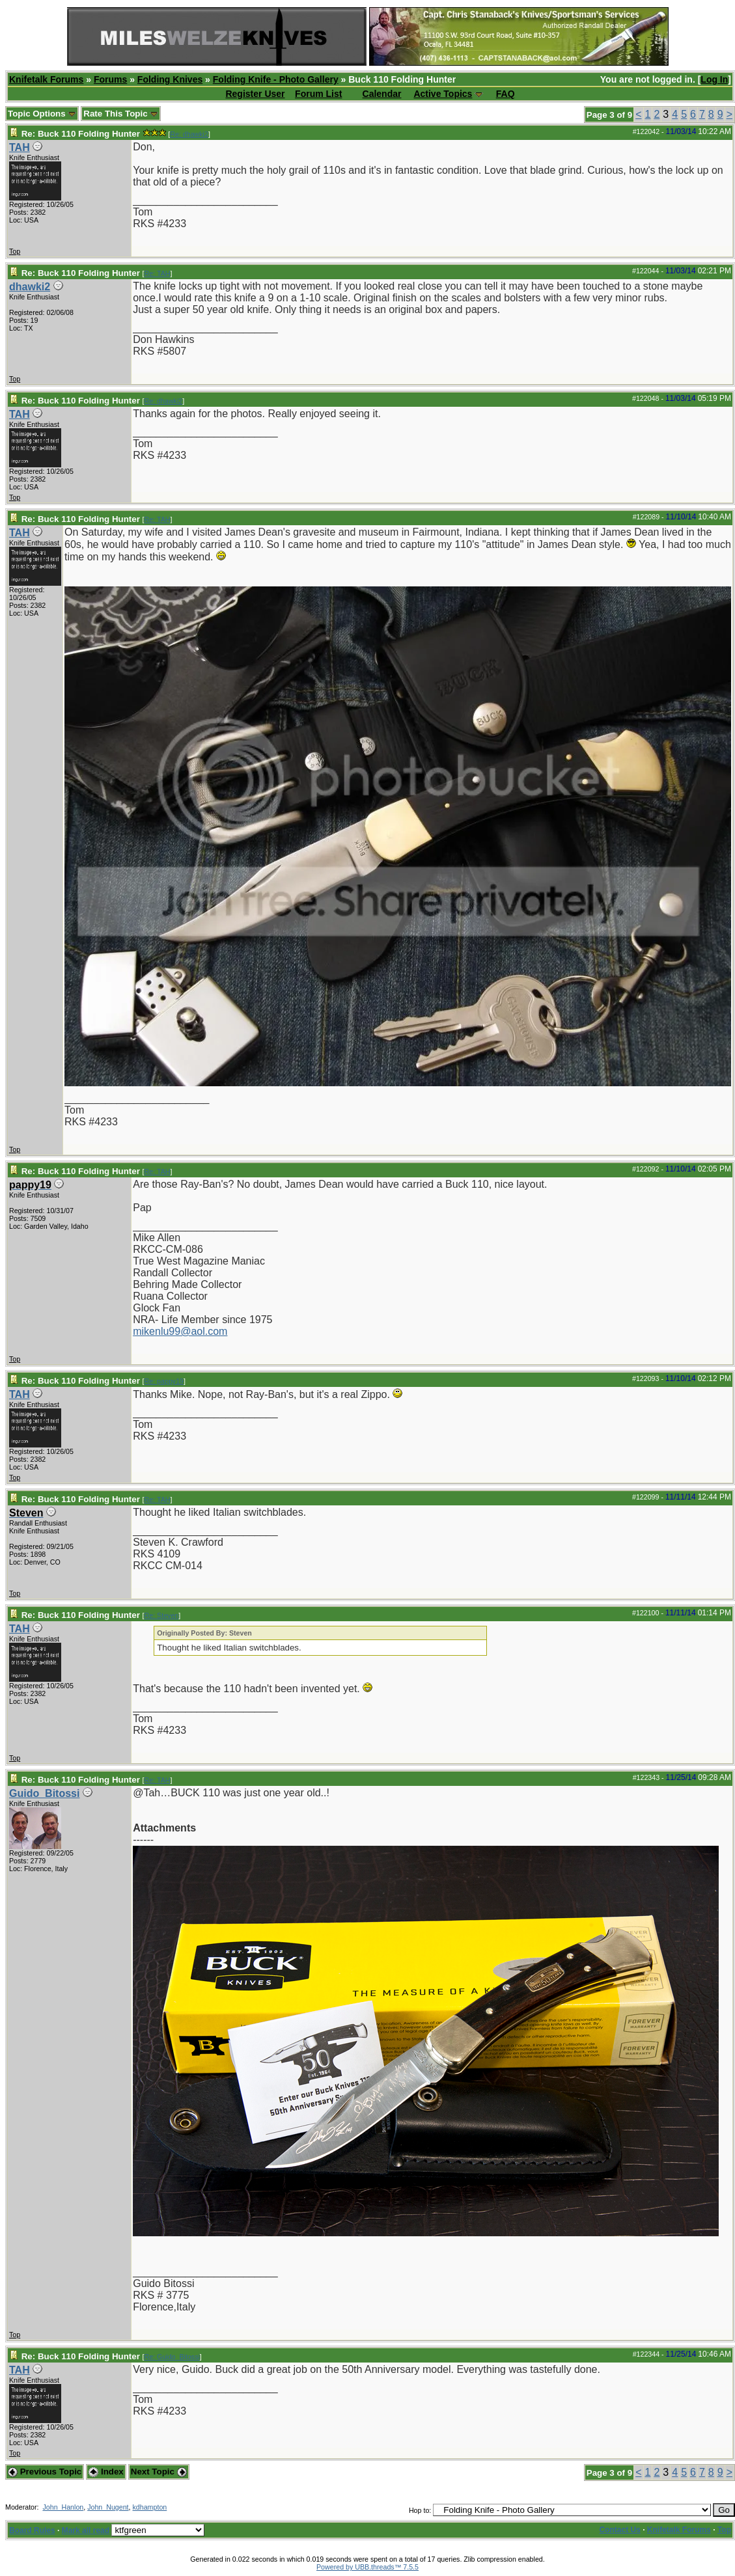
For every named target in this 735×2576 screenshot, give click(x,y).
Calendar (382, 94)
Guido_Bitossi (44, 1793)
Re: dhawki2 (189, 134)
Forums (110, 79)
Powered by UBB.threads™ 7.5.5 (367, 2567)
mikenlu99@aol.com (180, 1331)
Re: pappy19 (164, 1381)
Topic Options (42, 113)
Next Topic (159, 2471)
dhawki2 (29, 286)
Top (14, 251)
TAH (19, 147)
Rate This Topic (120, 113)
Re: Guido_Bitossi (172, 2357)
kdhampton (150, 2507)
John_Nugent (107, 2507)
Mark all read (85, 2530)
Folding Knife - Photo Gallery (276, 79)
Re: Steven (162, 1615)
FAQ (505, 94)
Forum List (318, 94)
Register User (254, 94)
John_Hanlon (62, 2507)
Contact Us (620, 2529)
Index (106, 2471)
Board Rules (32, 2530)
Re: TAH (158, 273)
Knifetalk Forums (46, 79)
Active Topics (442, 94)
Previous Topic (44, 2471)
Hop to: (420, 2510)
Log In (714, 79)
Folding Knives (169, 79)
